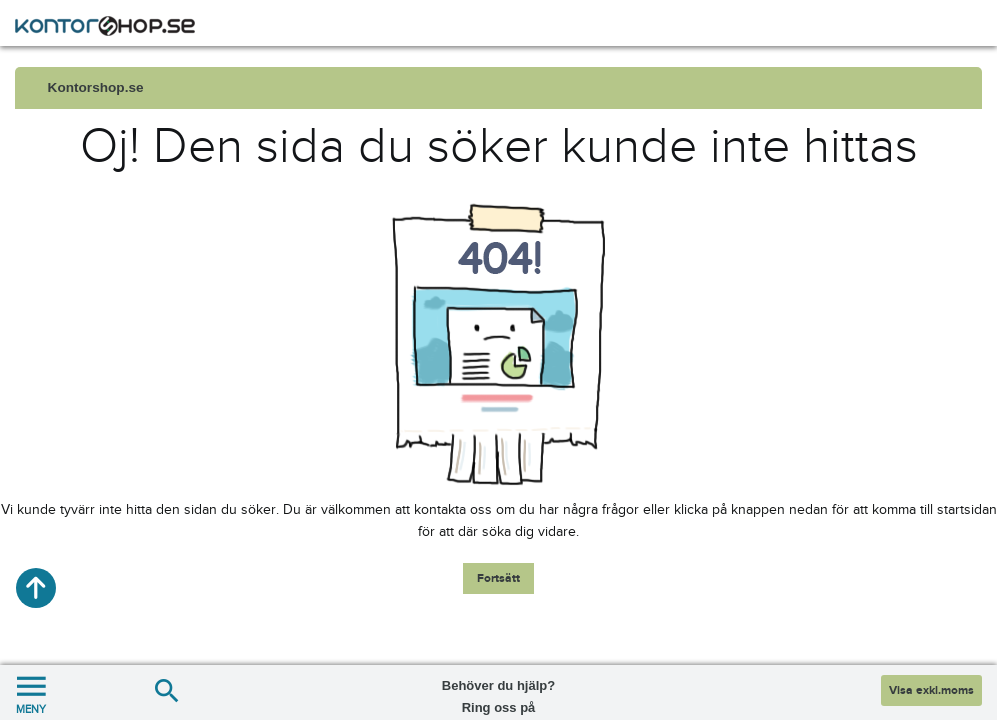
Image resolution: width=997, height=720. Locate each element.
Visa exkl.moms (931, 690)
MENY (31, 692)
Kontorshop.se (96, 87)
